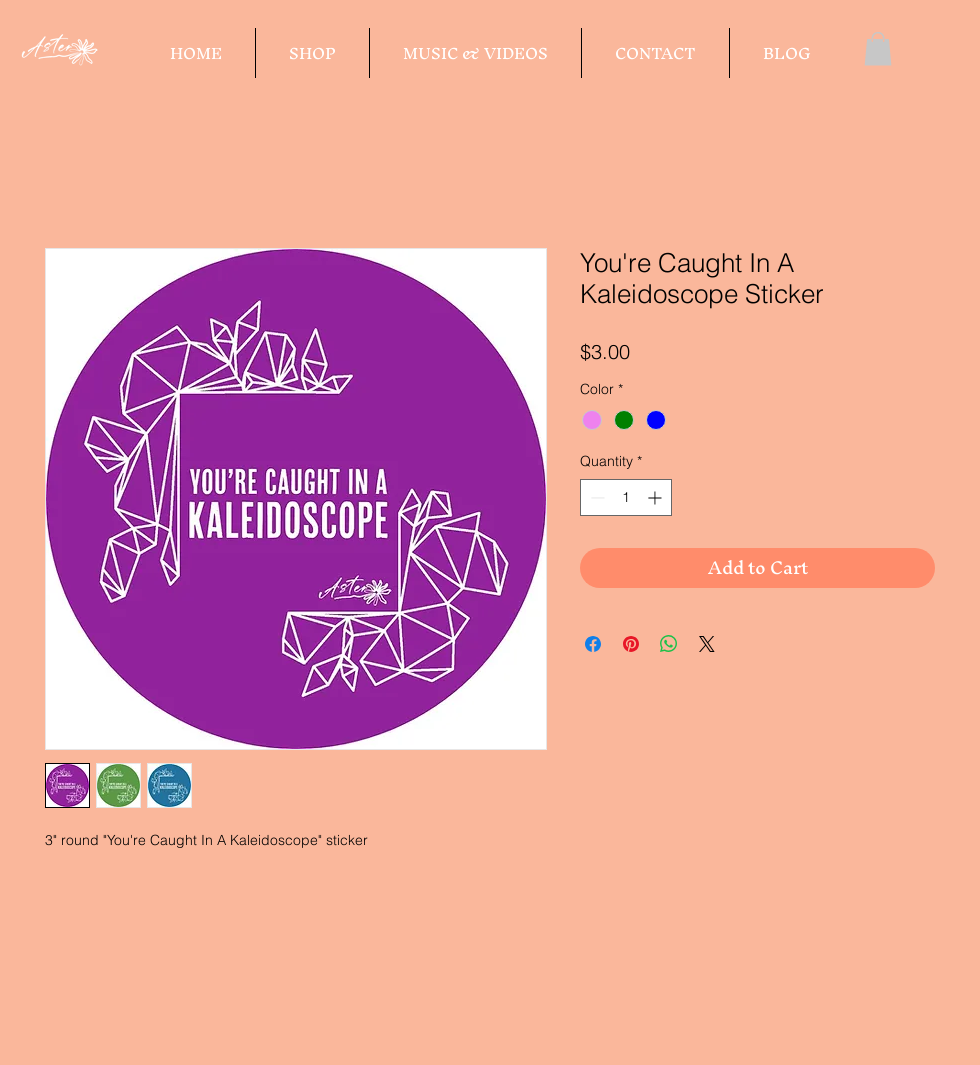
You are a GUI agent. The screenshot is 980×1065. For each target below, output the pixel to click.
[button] (878, 48)
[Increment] (656, 497)
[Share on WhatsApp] (669, 644)
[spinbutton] (626, 497)
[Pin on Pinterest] (631, 644)
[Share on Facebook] (593, 644)
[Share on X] (707, 644)
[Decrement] (595, 497)
